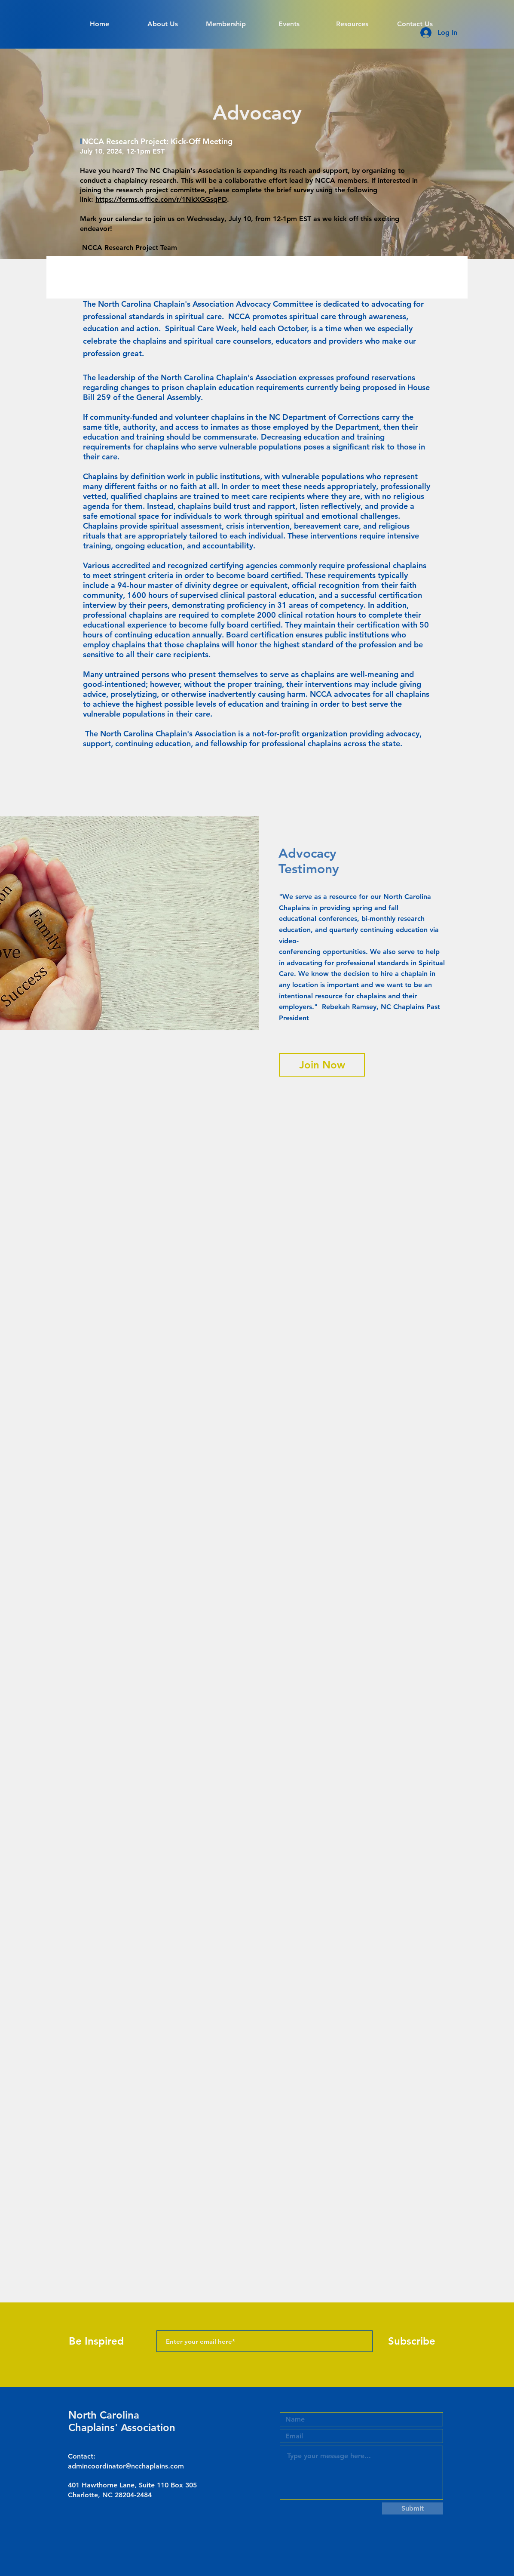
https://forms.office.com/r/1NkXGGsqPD (161, 199)
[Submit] (412, 2508)
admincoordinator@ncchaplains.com (126, 2466)
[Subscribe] (411, 2341)
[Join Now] (322, 1065)
